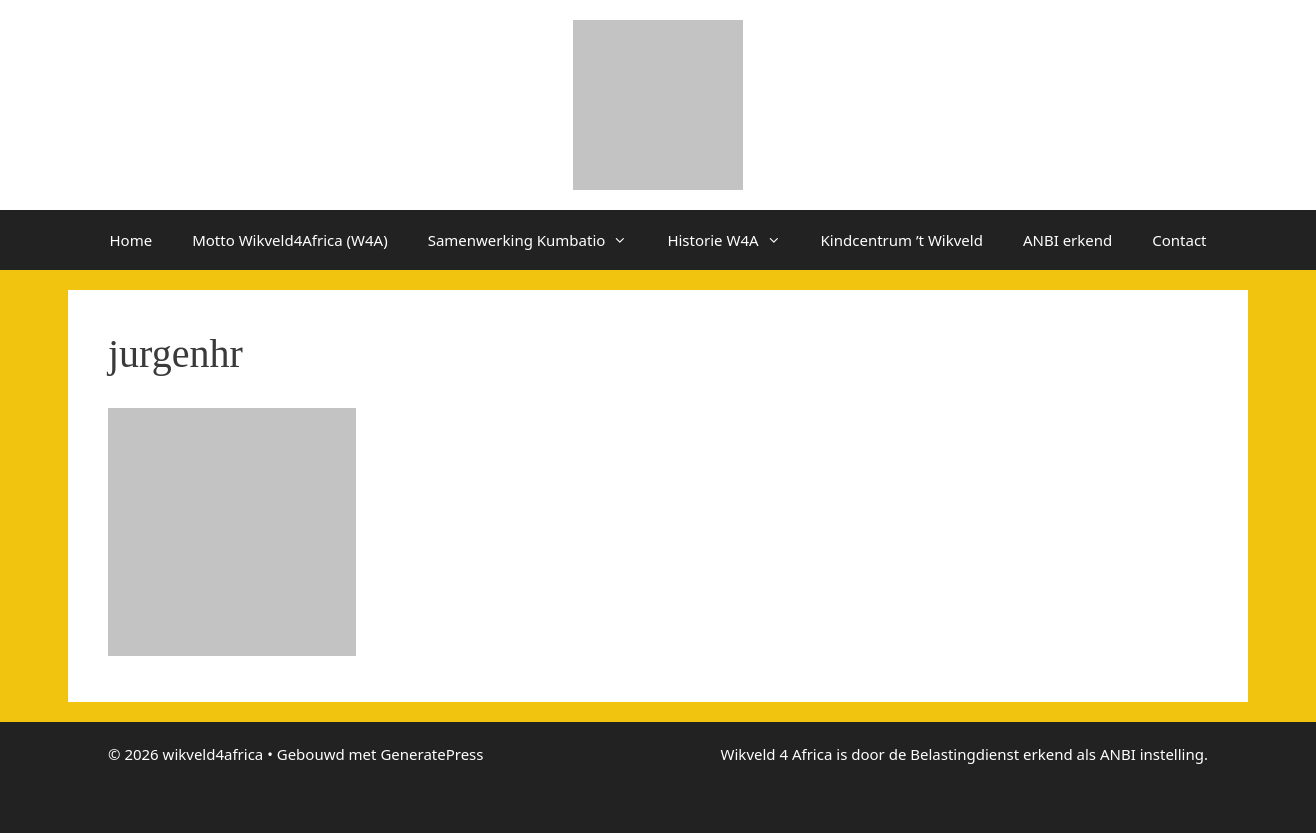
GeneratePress (431, 754)
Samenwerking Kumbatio (538, 240)
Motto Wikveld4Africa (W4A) (290, 240)
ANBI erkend (1067, 240)
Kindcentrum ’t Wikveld (902, 240)
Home (130, 240)
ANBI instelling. (1154, 754)
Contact (1179, 240)
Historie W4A (733, 240)
